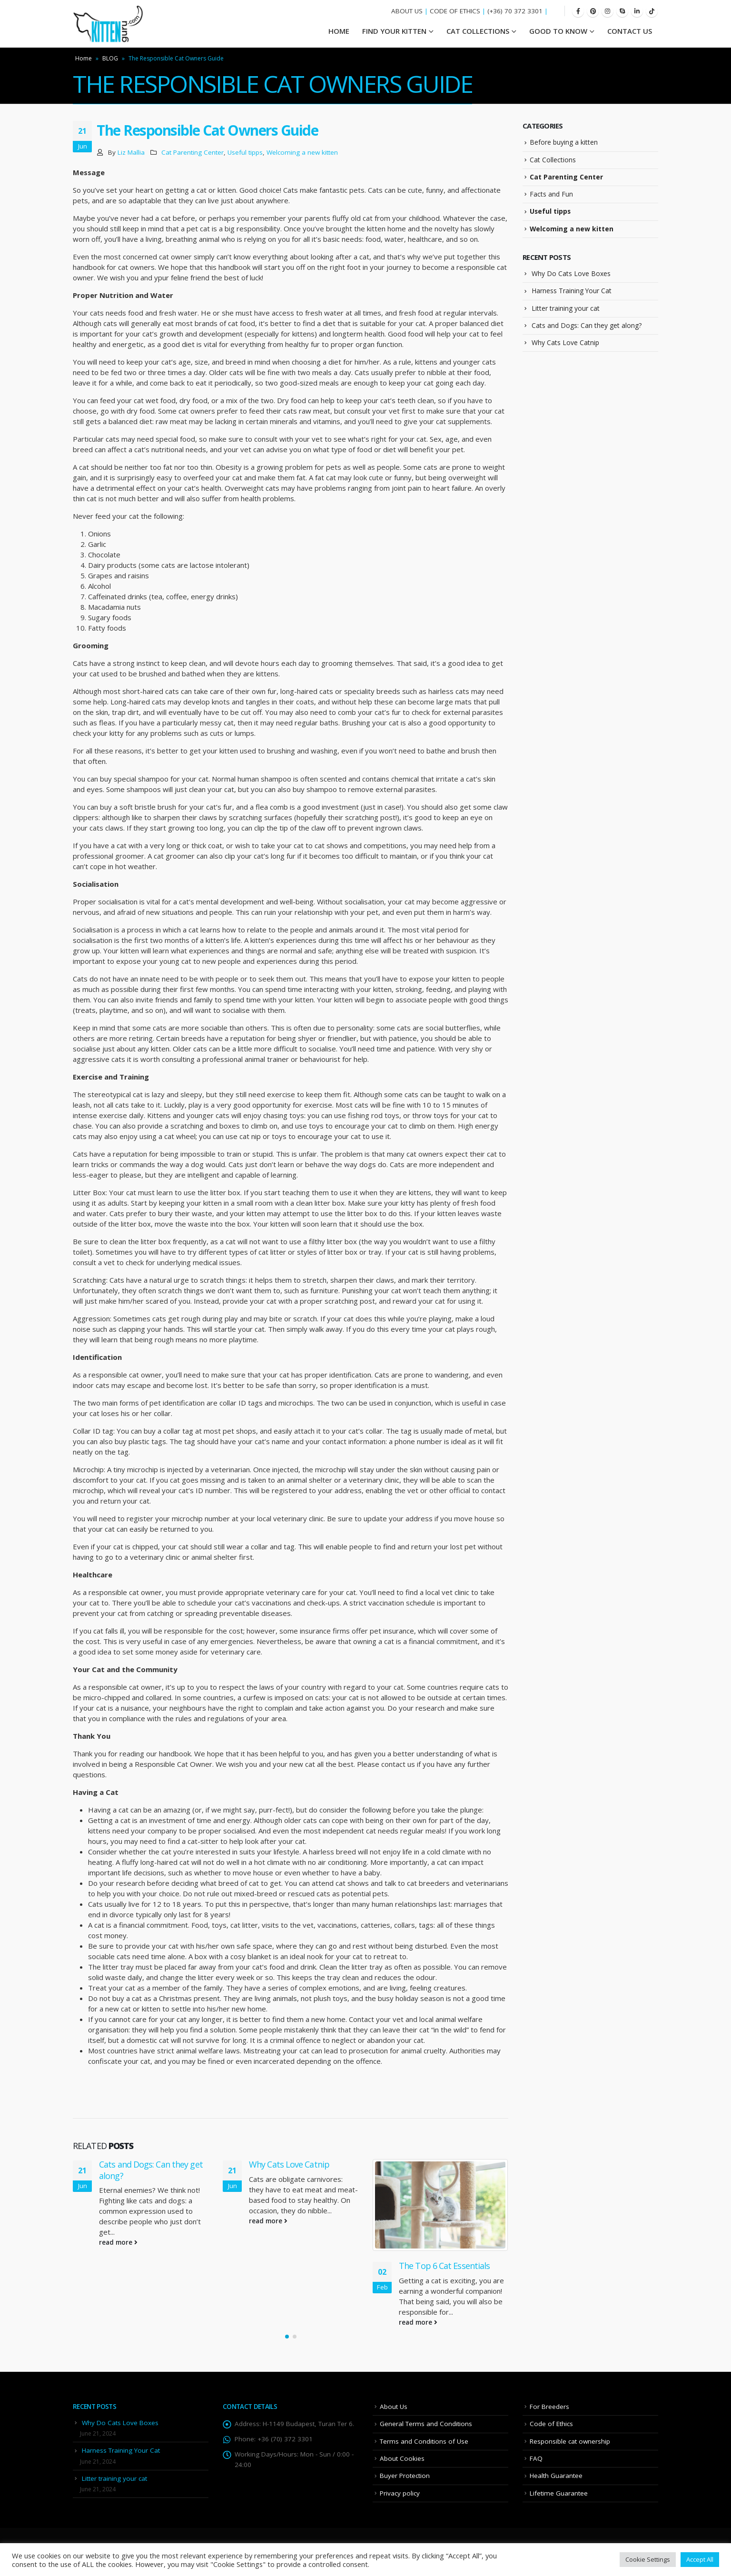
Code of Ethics (551, 2423)
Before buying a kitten (564, 142)
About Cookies (402, 2458)
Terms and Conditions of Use (424, 2441)
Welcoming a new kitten (302, 152)
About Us (393, 2406)
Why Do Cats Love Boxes (571, 273)
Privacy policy (400, 2493)
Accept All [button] (699, 2559)
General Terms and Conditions (426, 2423)
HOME (338, 31)
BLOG (110, 58)
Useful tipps (245, 152)
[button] (287, 2336)
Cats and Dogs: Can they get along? (151, 2170)
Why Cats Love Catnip (289, 2164)
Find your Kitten (394, 31)
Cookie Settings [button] (647, 2559)
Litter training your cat (566, 308)
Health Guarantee (556, 2475)
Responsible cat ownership (570, 2441)
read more (118, 2242)
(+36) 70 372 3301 (515, 11)
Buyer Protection (405, 2475)
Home (83, 58)
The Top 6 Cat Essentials (444, 2265)
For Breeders (549, 2406)
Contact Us (629, 31)
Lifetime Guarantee (559, 2493)
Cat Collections (477, 31)
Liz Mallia (131, 152)
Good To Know (558, 31)
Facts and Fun (551, 193)
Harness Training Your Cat (572, 290)
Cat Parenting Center (192, 152)
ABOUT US (407, 11)
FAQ (536, 2458)
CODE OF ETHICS (455, 11)
